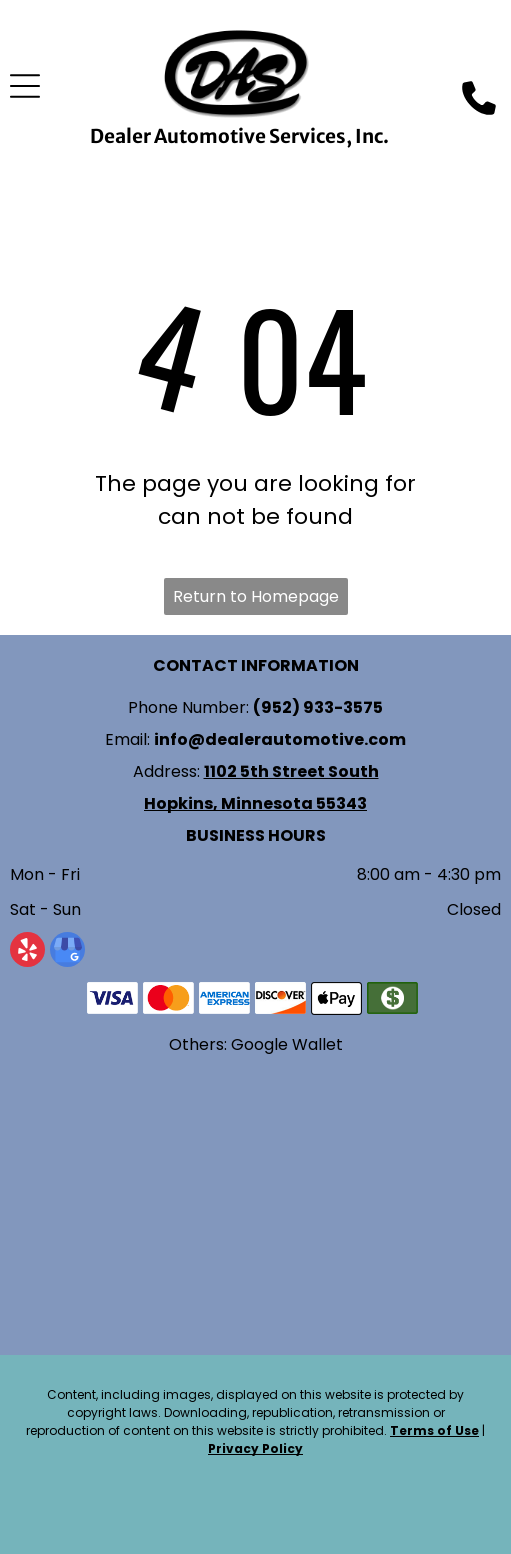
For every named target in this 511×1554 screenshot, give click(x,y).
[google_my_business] (67, 952)
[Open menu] (25, 86)
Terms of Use (434, 1430)
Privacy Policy (255, 1448)
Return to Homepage (256, 596)
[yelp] (27, 952)
